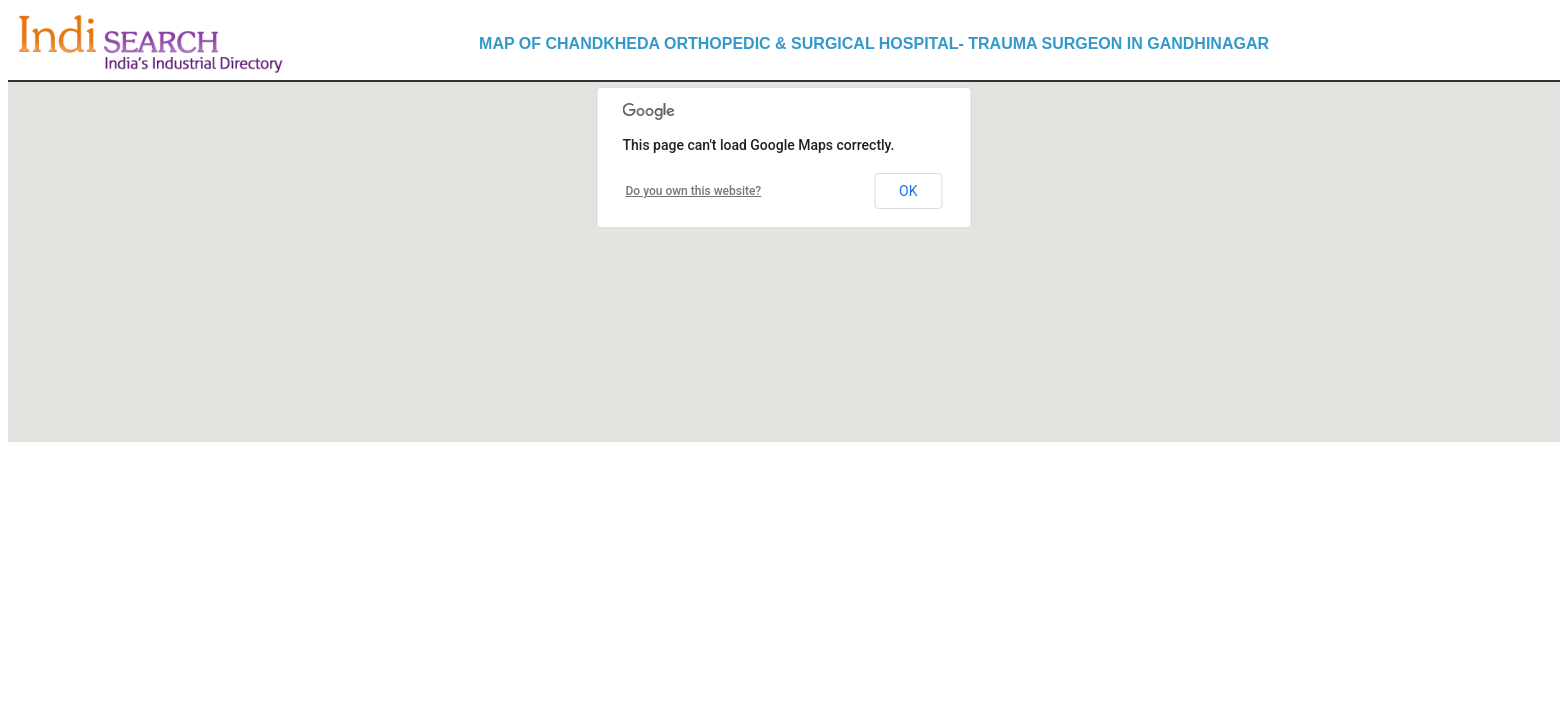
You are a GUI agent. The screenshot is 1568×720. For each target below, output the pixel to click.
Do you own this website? (694, 191)
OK (908, 191)
